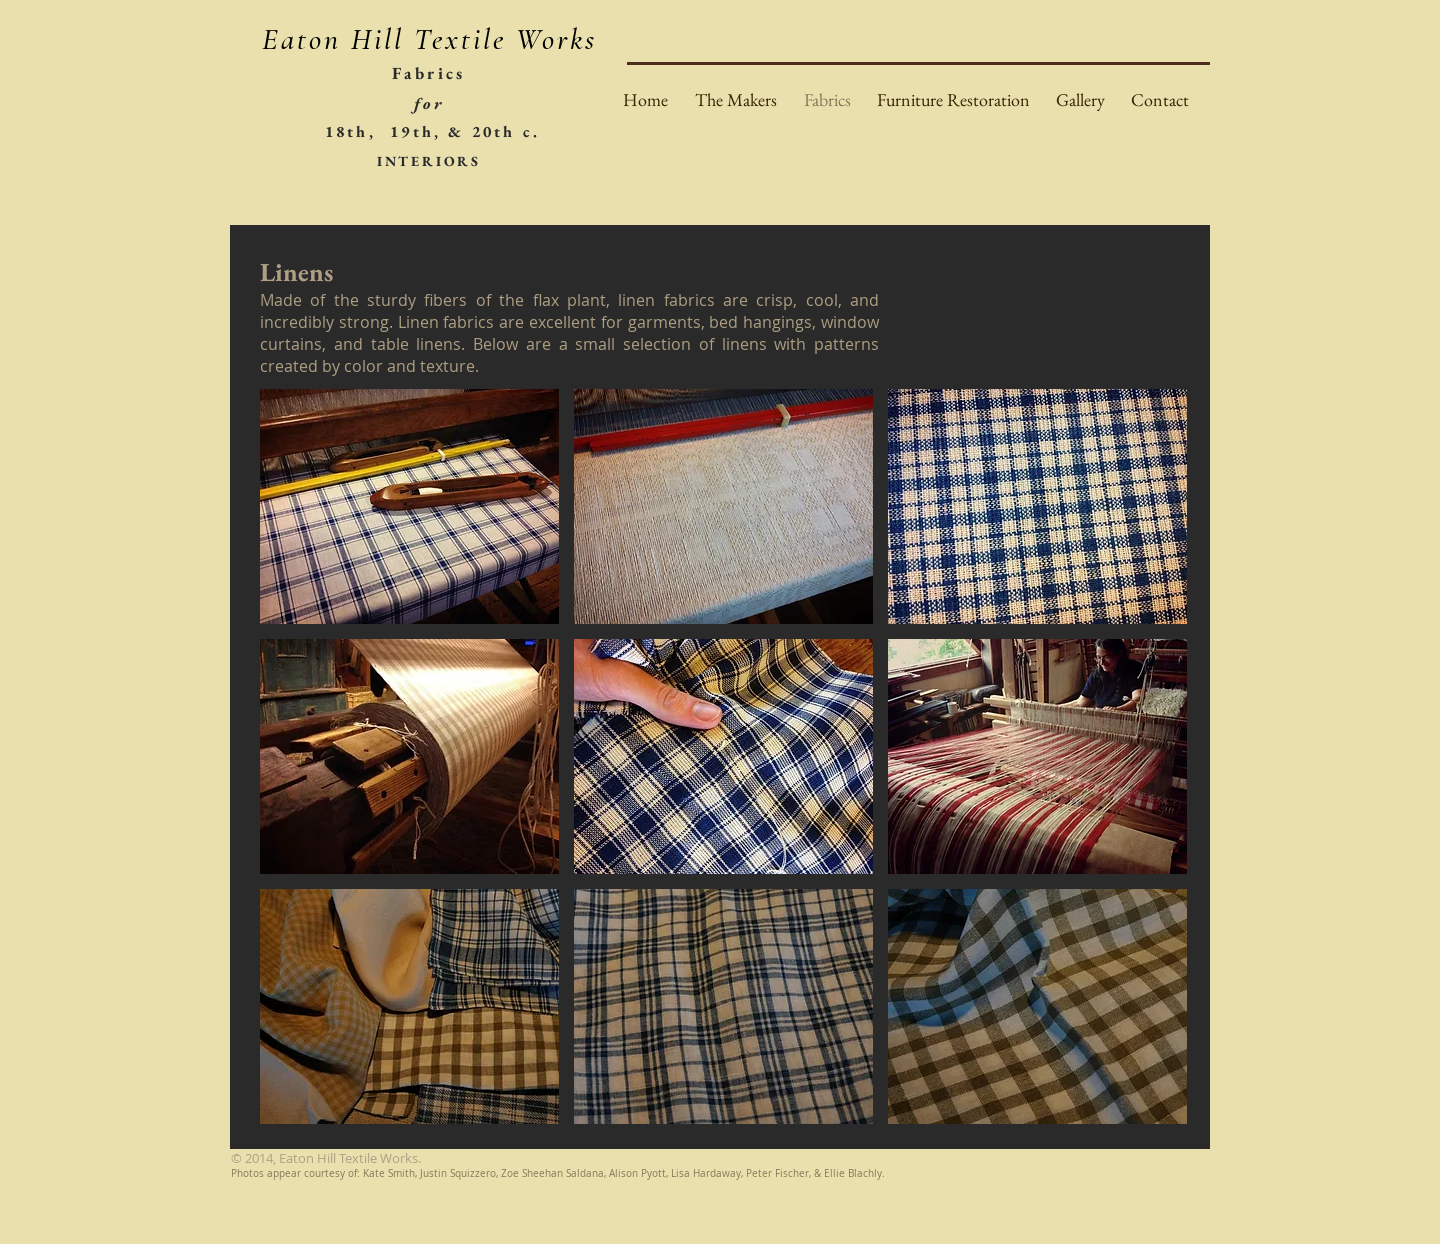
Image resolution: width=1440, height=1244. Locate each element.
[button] (409, 506)
